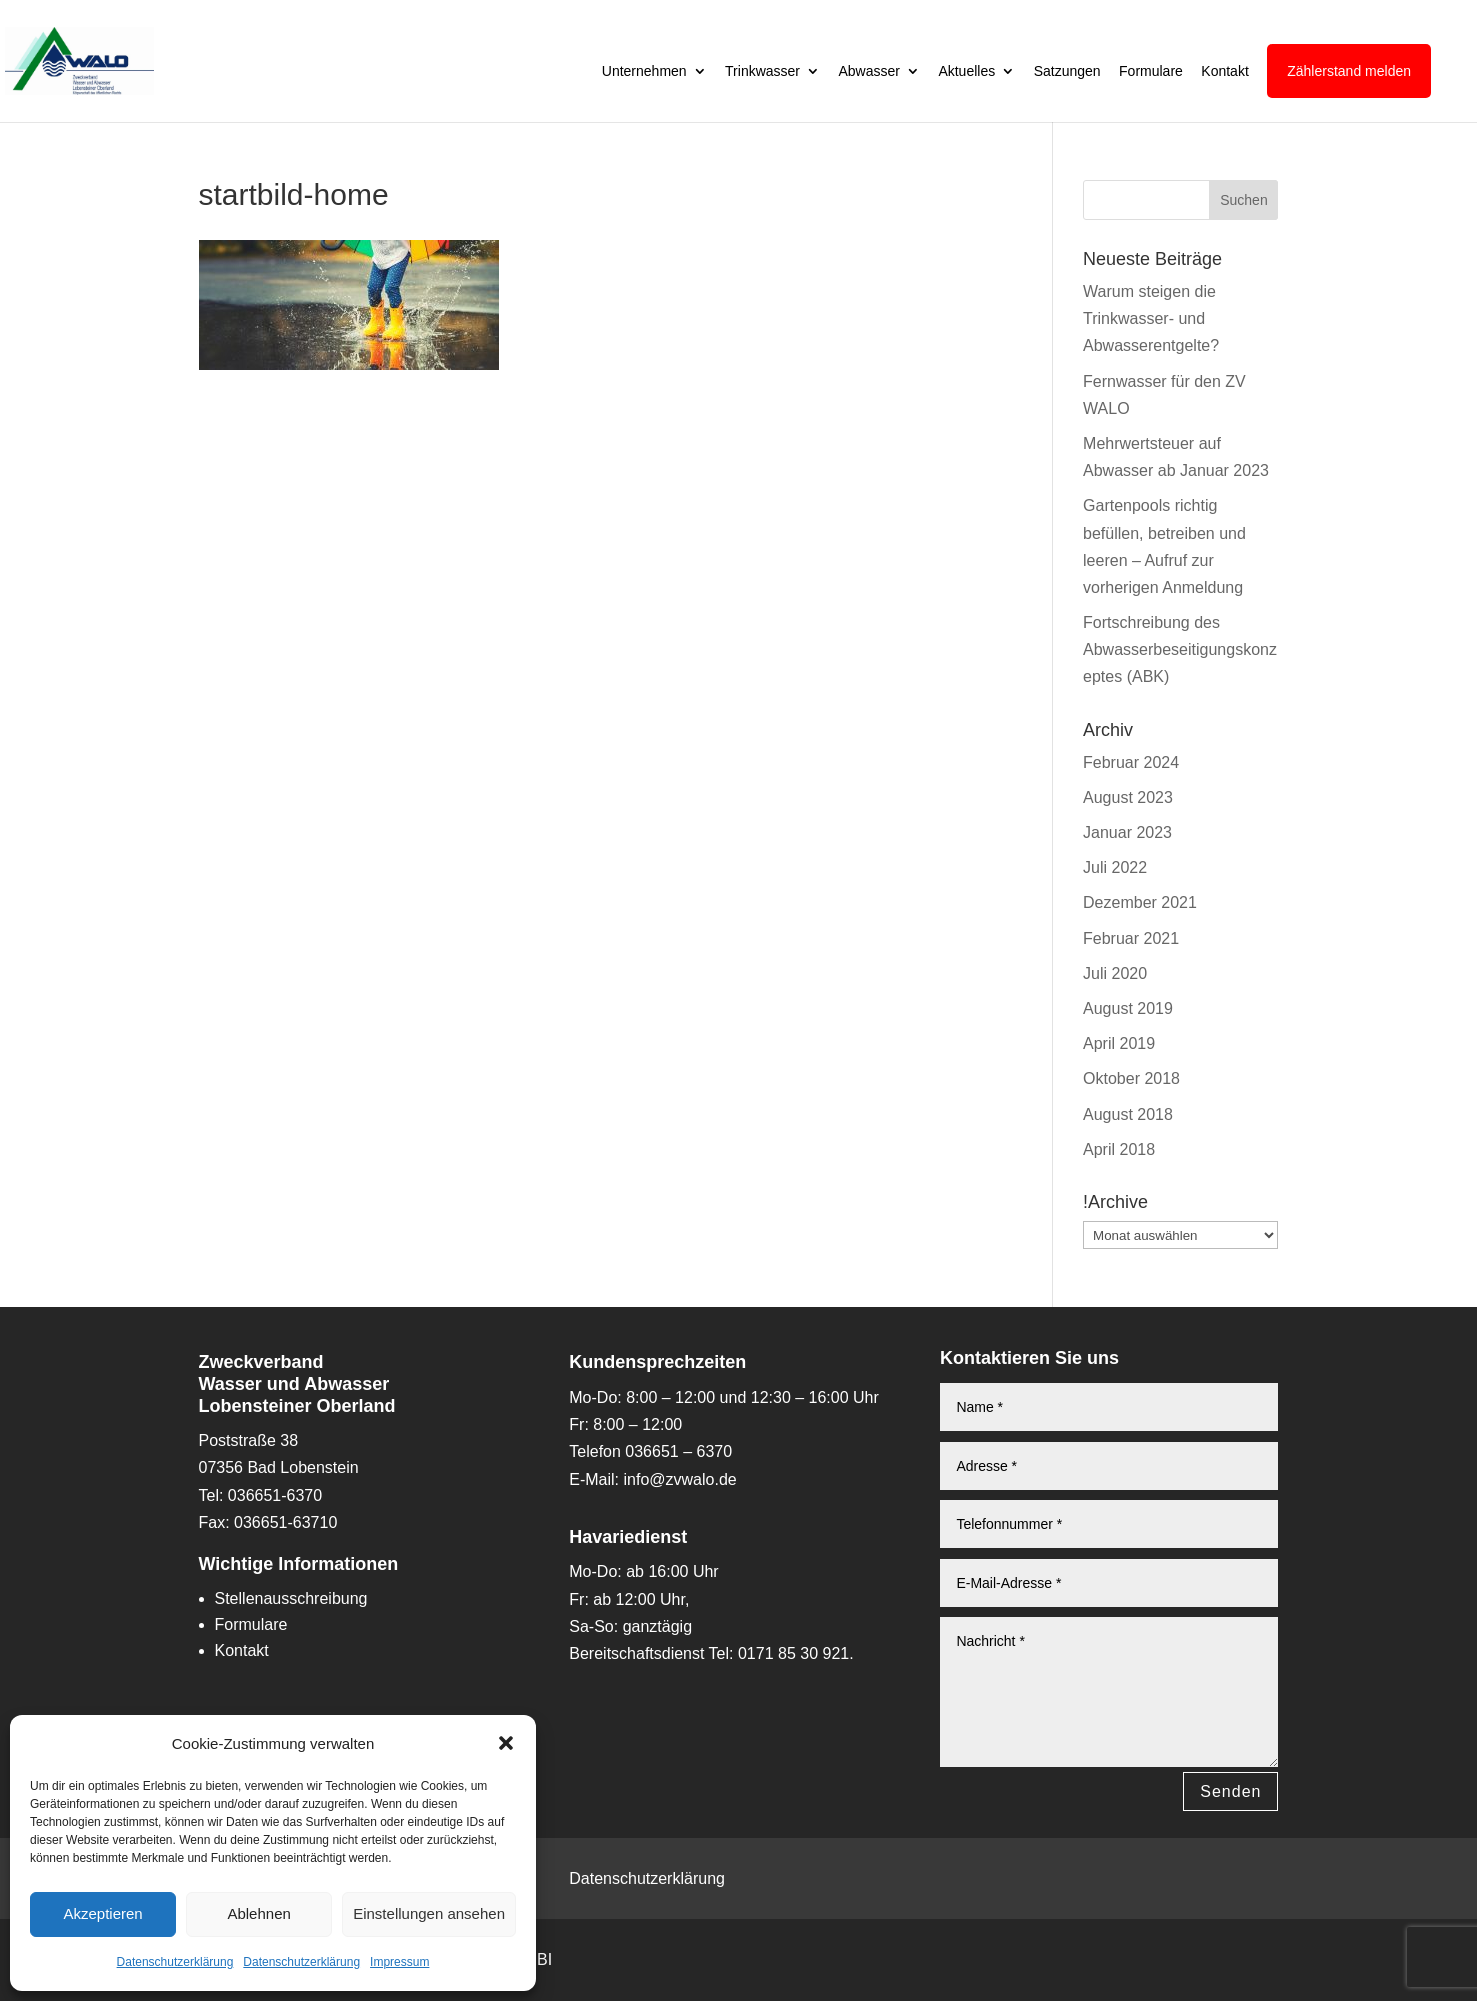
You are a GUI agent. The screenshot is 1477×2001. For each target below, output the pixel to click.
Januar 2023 (1127, 832)
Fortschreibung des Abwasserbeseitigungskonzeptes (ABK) (1180, 649)
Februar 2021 (1131, 938)
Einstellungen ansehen (429, 1913)
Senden (1230, 1791)
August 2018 (1128, 1114)
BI (544, 1959)
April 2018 (1119, 1149)
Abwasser (868, 71)
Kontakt (1224, 71)
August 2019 (1128, 1008)
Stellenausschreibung (291, 1598)
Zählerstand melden (1349, 71)
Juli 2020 (1115, 973)
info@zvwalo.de (680, 1479)
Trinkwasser (762, 71)
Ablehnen (258, 1913)
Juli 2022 (1115, 867)
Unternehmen (644, 71)
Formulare (1151, 71)
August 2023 (1128, 797)
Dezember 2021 (1140, 902)
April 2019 (1119, 1043)
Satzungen (1067, 71)
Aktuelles (966, 71)
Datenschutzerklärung (175, 1962)
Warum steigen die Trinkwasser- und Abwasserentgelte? (1151, 318)
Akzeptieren (102, 1913)
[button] (506, 1743)
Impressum (399, 1962)
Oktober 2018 (1131, 1078)
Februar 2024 (1131, 762)
